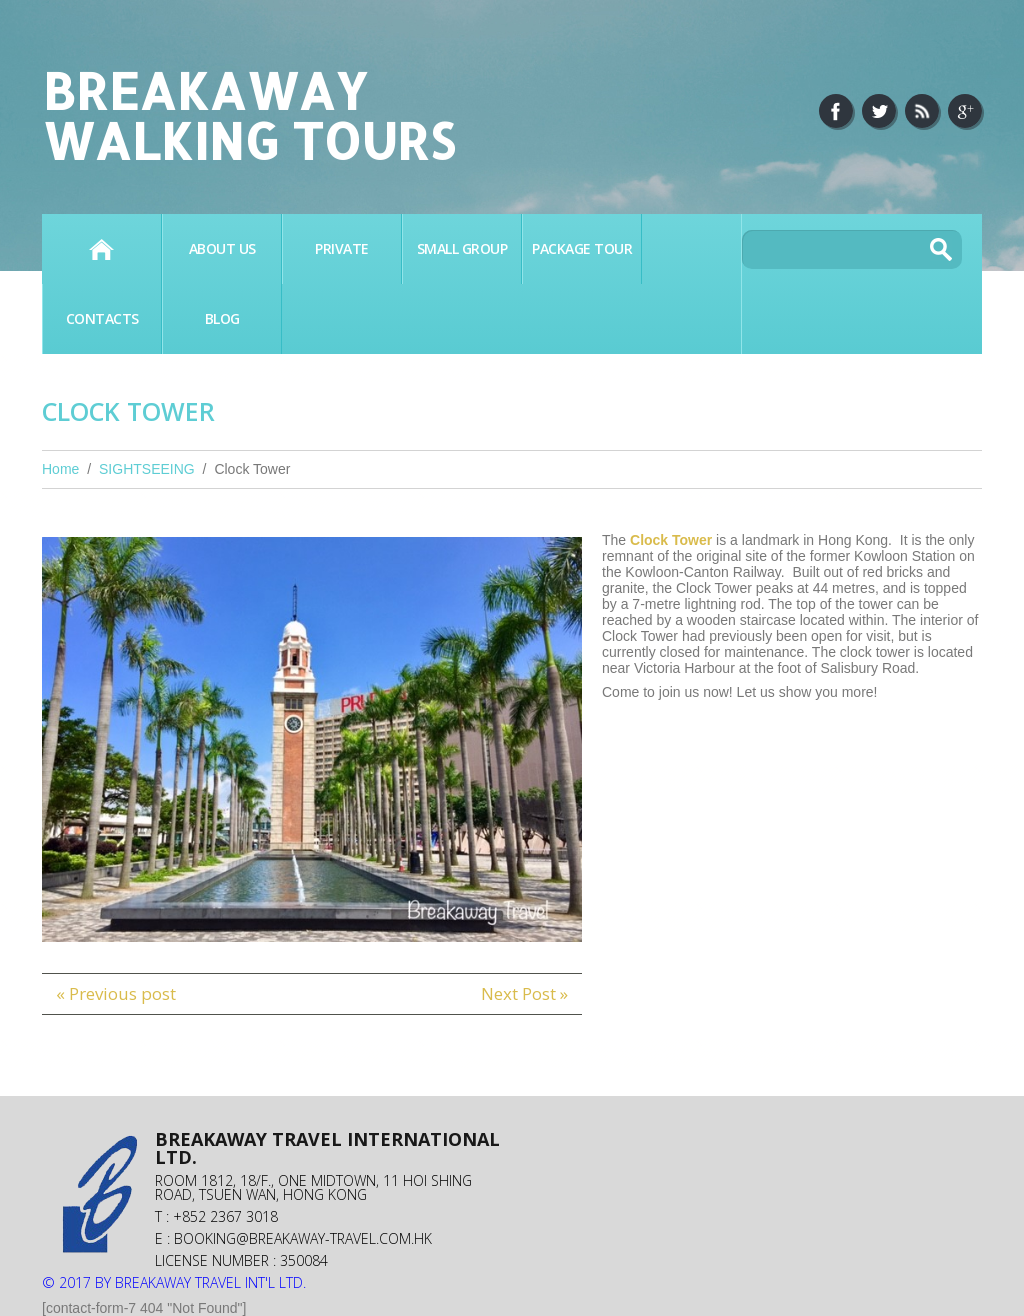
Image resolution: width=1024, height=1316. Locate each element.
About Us (222, 248)
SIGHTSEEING (147, 469)
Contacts (102, 318)
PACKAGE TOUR (582, 248)
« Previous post (116, 993)
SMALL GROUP (462, 248)
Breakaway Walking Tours (248, 115)
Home (101, 249)
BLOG (222, 318)
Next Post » (524, 993)
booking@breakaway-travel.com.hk (303, 1238)
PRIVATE (342, 248)
